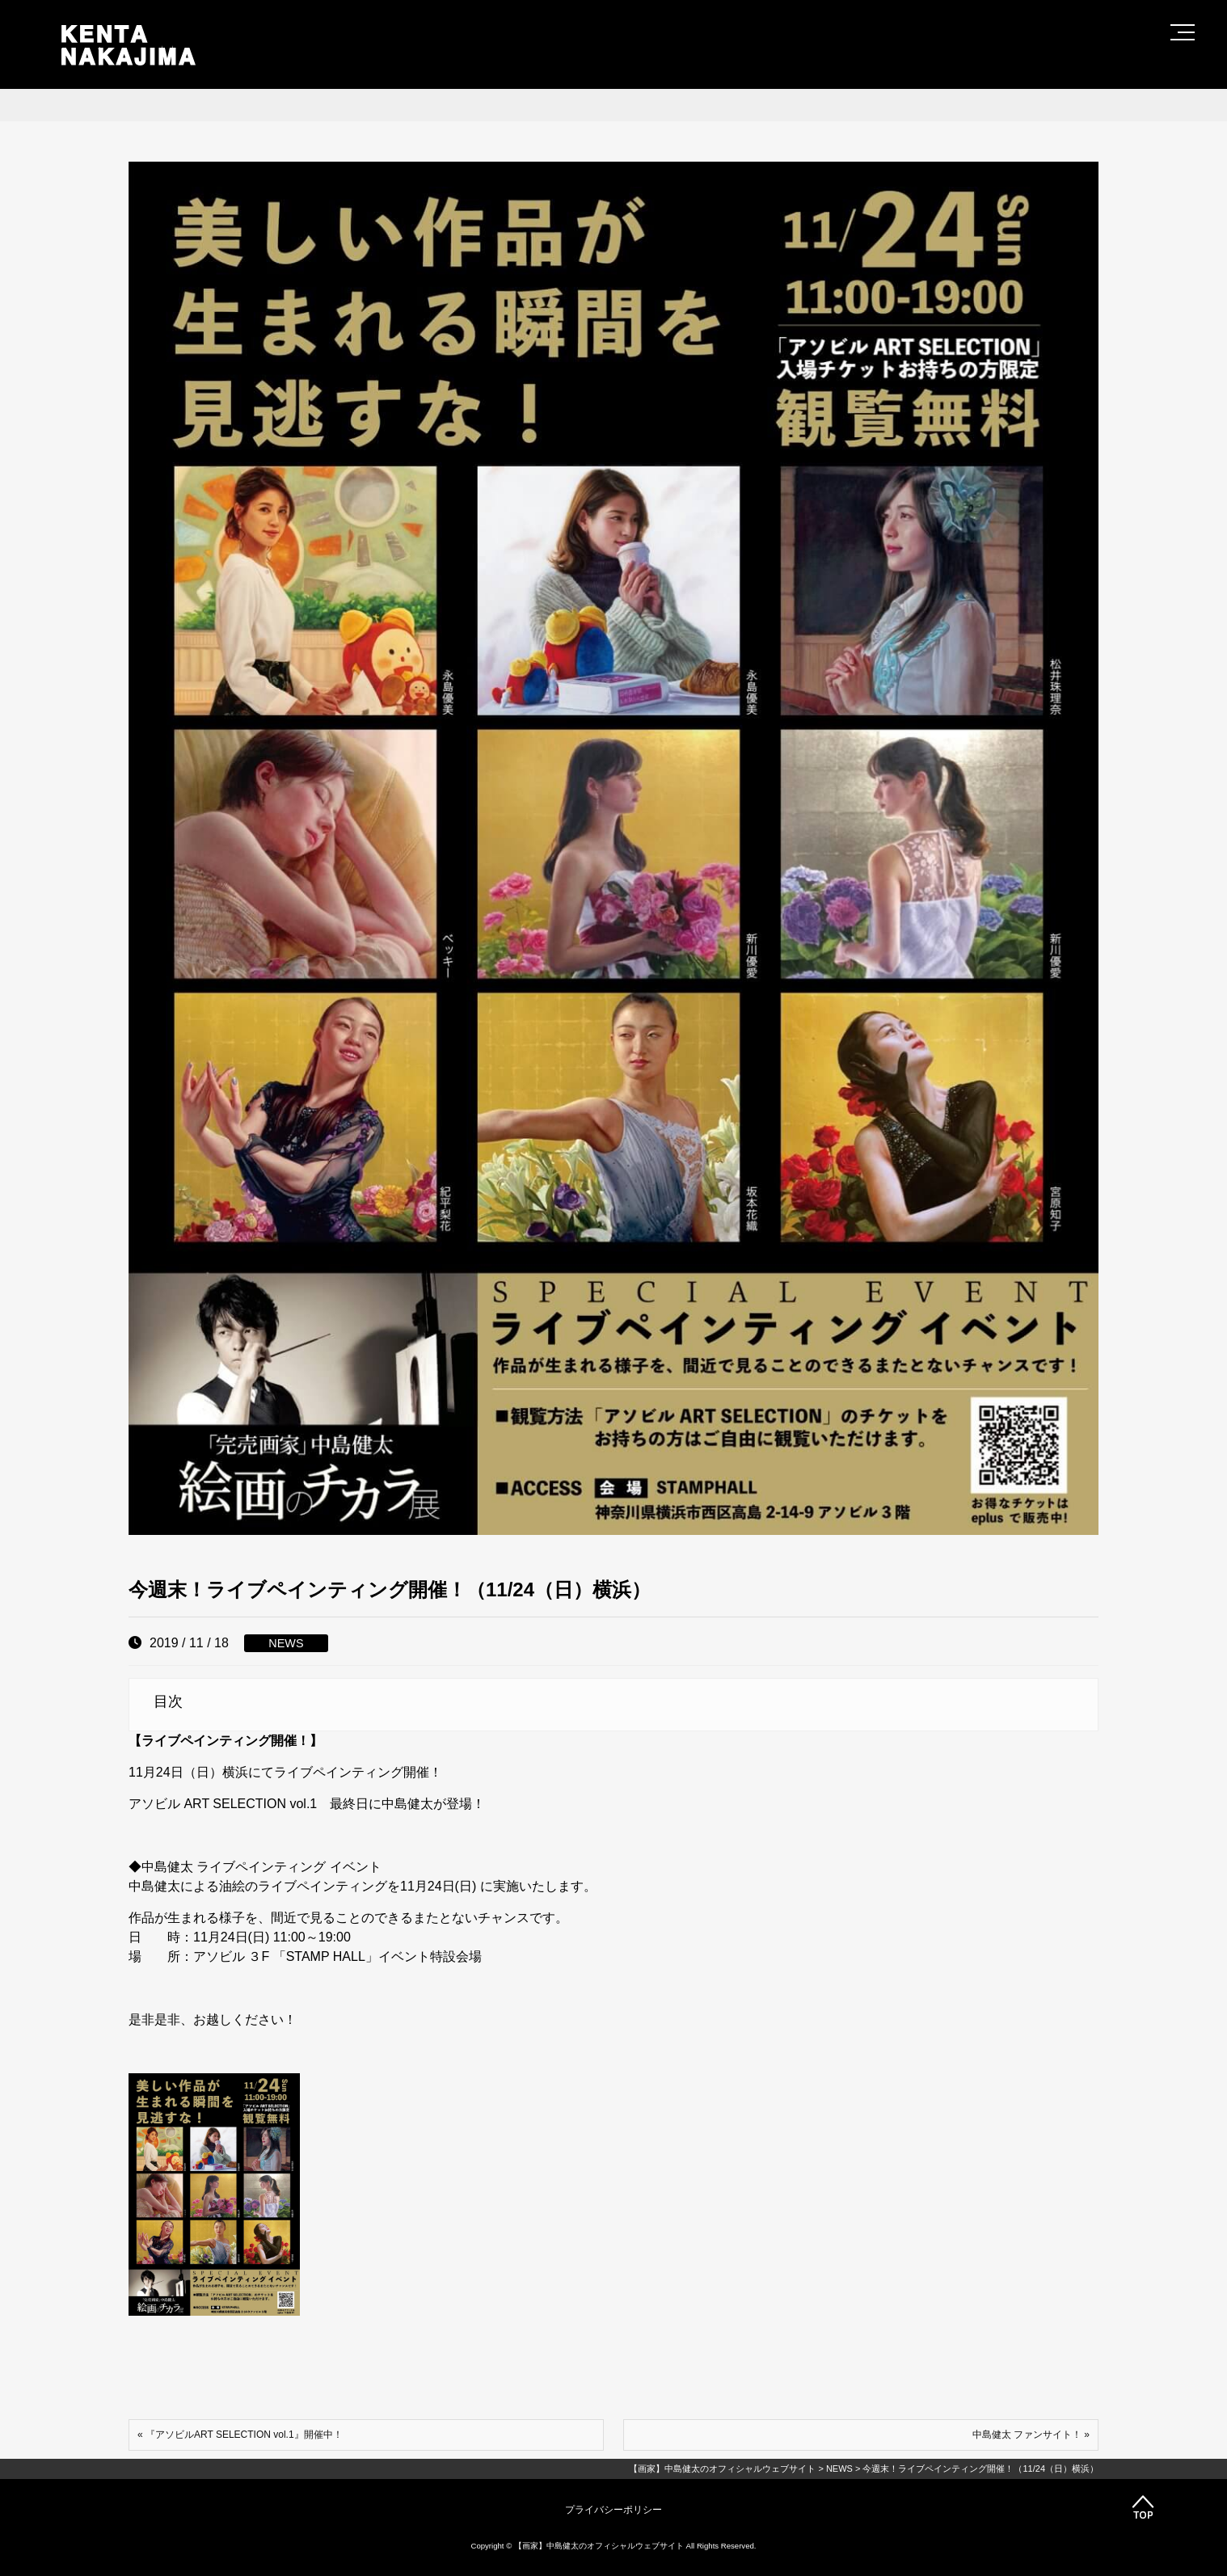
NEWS (285, 1643)
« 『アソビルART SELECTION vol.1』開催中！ (240, 2434)
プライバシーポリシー (613, 2509)
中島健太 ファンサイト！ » (1031, 2434)
